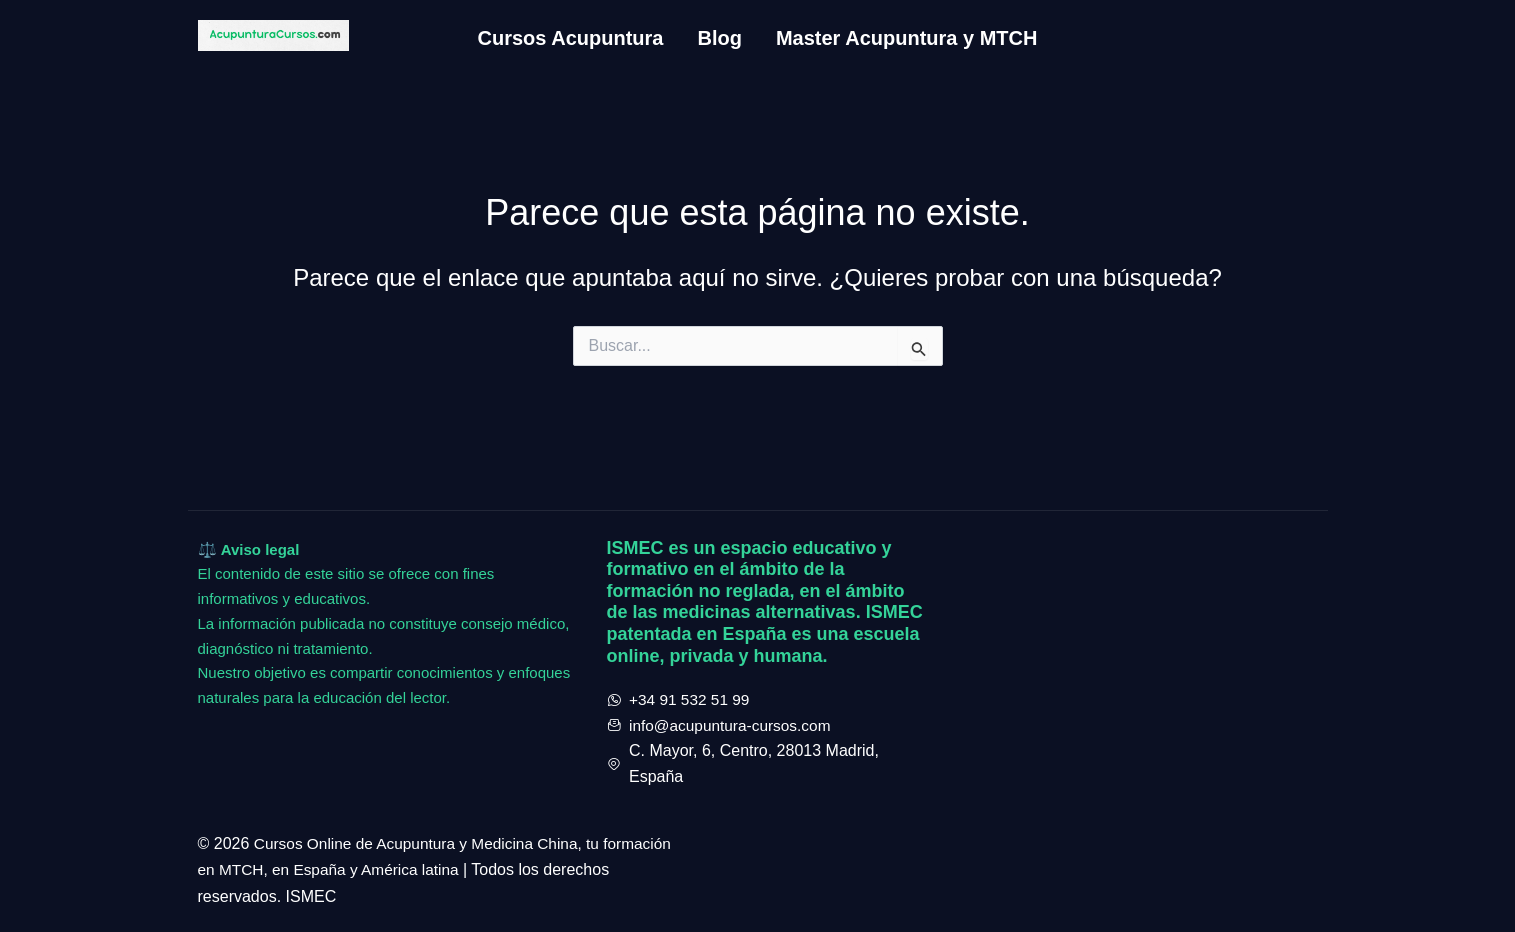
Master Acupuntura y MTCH (907, 38)
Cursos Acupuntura (571, 38)
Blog (719, 38)
